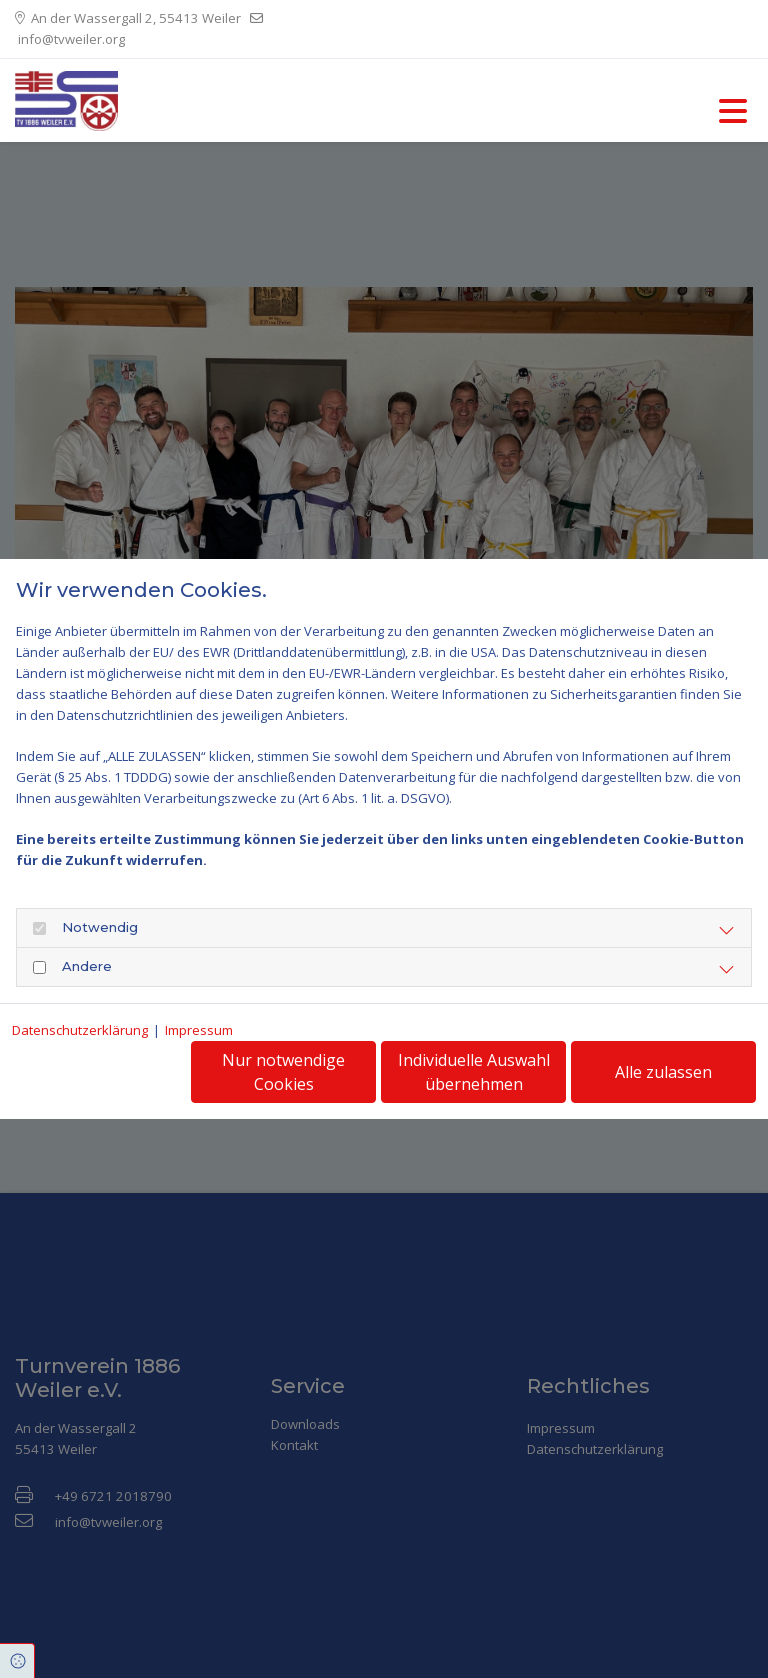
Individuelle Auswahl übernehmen (474, 1072)
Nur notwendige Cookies (283, 1072)
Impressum (199, 1030)
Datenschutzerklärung (80, 1030)
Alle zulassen (663, 1072)
